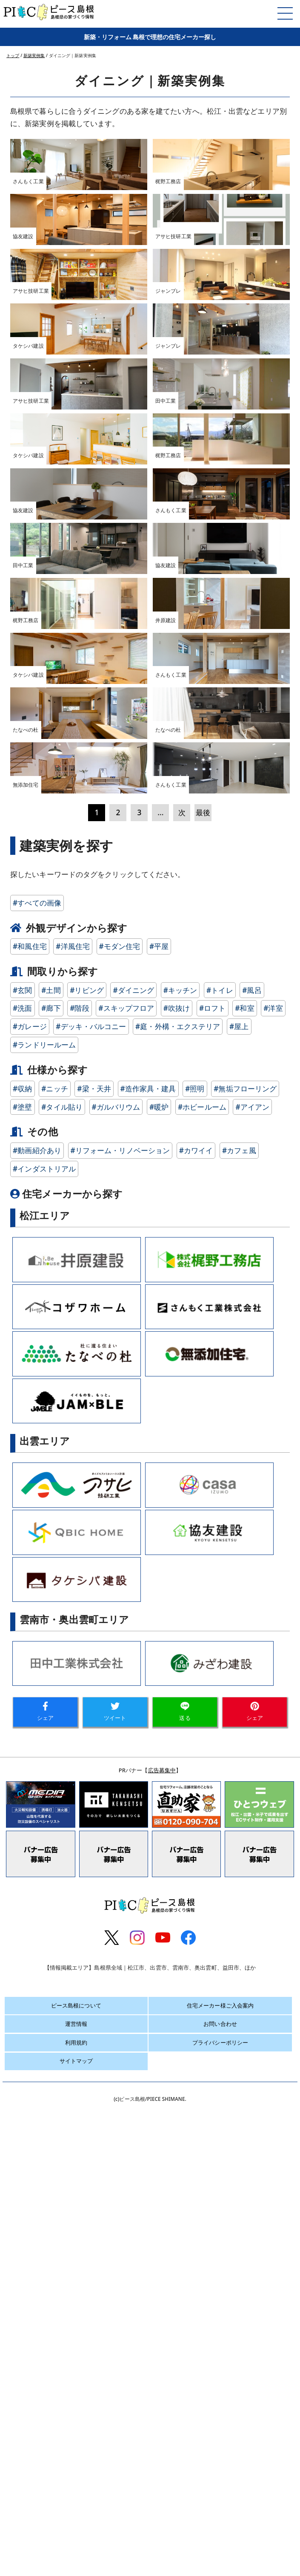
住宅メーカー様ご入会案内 (220, 2544)
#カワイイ (196, 1689)
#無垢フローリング (245, 1628)
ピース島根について (76, 2544)
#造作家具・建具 (148, 1628)
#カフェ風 (239, 1689)
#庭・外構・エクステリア (177, 1566)
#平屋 (159, 1485)
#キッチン (180, 1529)
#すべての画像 (37, 1442)
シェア (45, 2251)
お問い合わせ (220, 2563)
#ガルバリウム (116, 1646)
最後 (203, 1351)
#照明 (194, 1628)
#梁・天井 (94, 1628)
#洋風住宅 (73, 1485)
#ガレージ (30, 1566)
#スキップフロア (126, 1547)
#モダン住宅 (119, 1485)
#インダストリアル (44, 1708)
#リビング (87, 1529)
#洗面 (22, 1547)
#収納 (22, 1628)
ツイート (115, 2251)
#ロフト (212, 1547)
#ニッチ (54, 1628)
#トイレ (219, 1529)
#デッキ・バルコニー (91, 1566)
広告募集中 (162, 2309)
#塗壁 (22, 1646)
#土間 (50, 1529)
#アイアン (252, 1646)
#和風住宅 (30, 1485)
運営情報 (76, 2563)
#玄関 (22, 1529)
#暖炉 (159, 1646)
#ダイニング (133, 1529)
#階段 (79, 1547)
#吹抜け (176, 1547)
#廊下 (50, 1547)
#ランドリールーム (44, 1584)
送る (184, 2251)
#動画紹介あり (37, 1689)
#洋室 (273, 1547)
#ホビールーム (202, 1646)
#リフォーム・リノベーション (120, 1689)
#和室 (244, 1547)
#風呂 (251, 1529)
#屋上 (239, 1566)
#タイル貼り (62, 1646)
